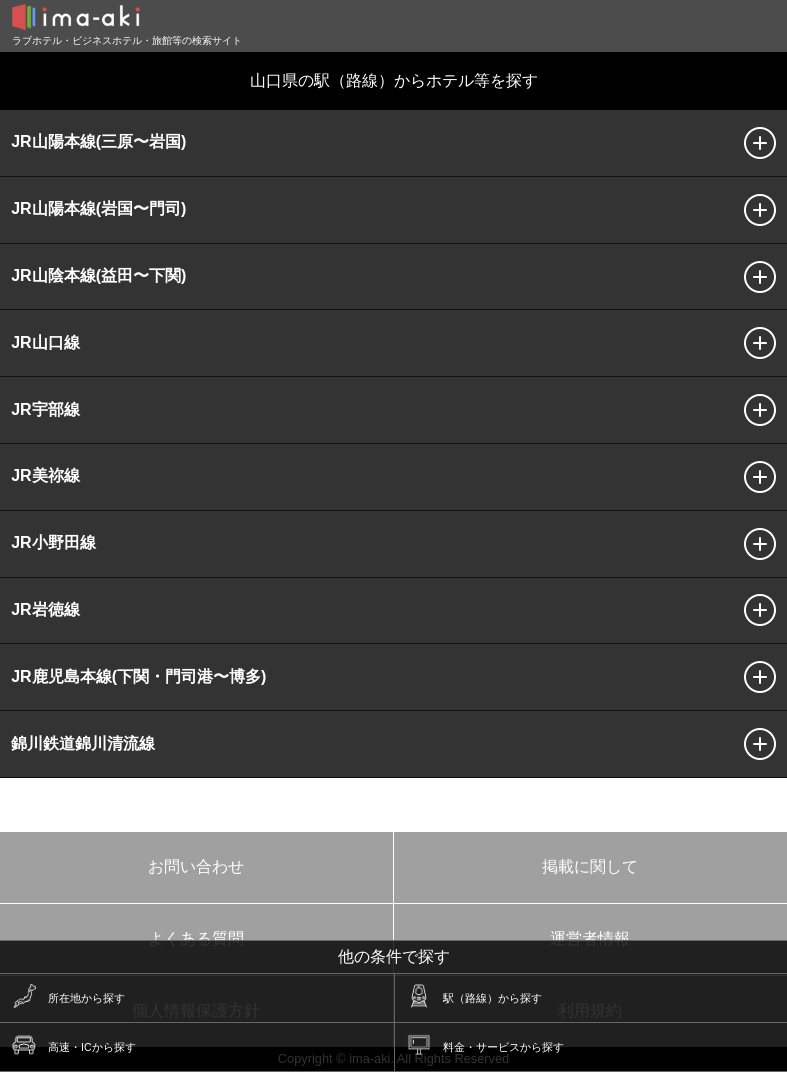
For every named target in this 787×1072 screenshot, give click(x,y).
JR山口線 (45, 342)
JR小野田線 (53, 542)
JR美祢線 (45, 475)
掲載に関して (590, 866)
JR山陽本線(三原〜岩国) (98, 141)
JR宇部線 (45, 409)
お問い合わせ (196, 866)
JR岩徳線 (45, 609)
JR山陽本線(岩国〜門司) (98, 208)
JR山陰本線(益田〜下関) (98, 275)
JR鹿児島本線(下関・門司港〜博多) (138, 676)
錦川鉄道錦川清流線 (83, 743)
